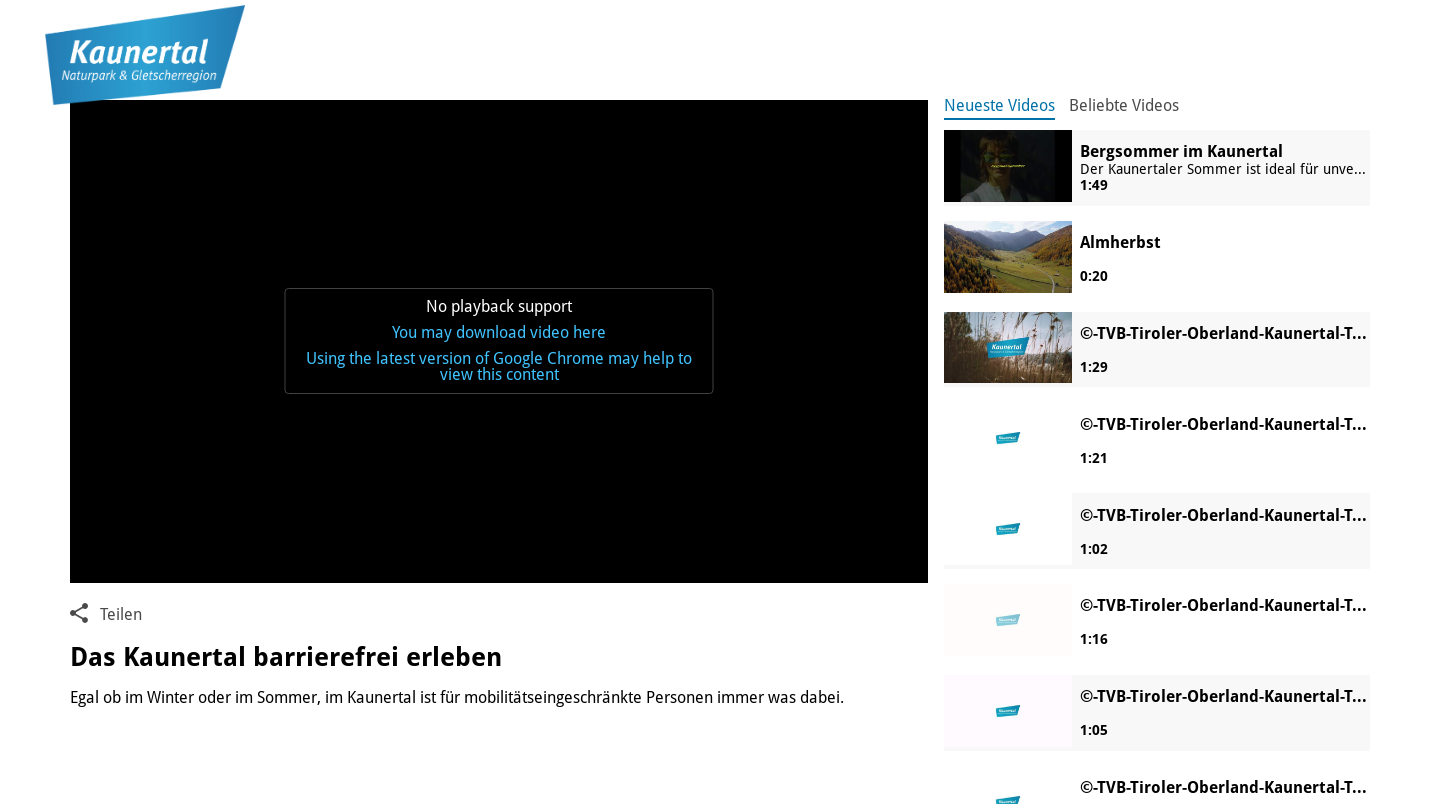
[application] (499, 341)
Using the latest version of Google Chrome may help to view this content (499, 366)
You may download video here (499, 332)
